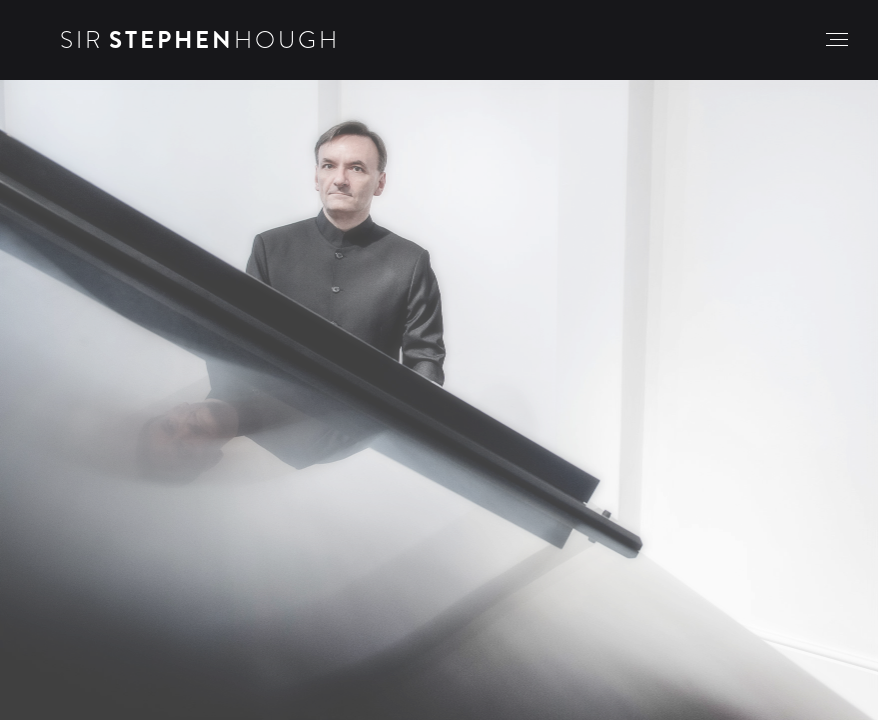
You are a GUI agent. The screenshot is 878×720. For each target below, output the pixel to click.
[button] (837, 40)
